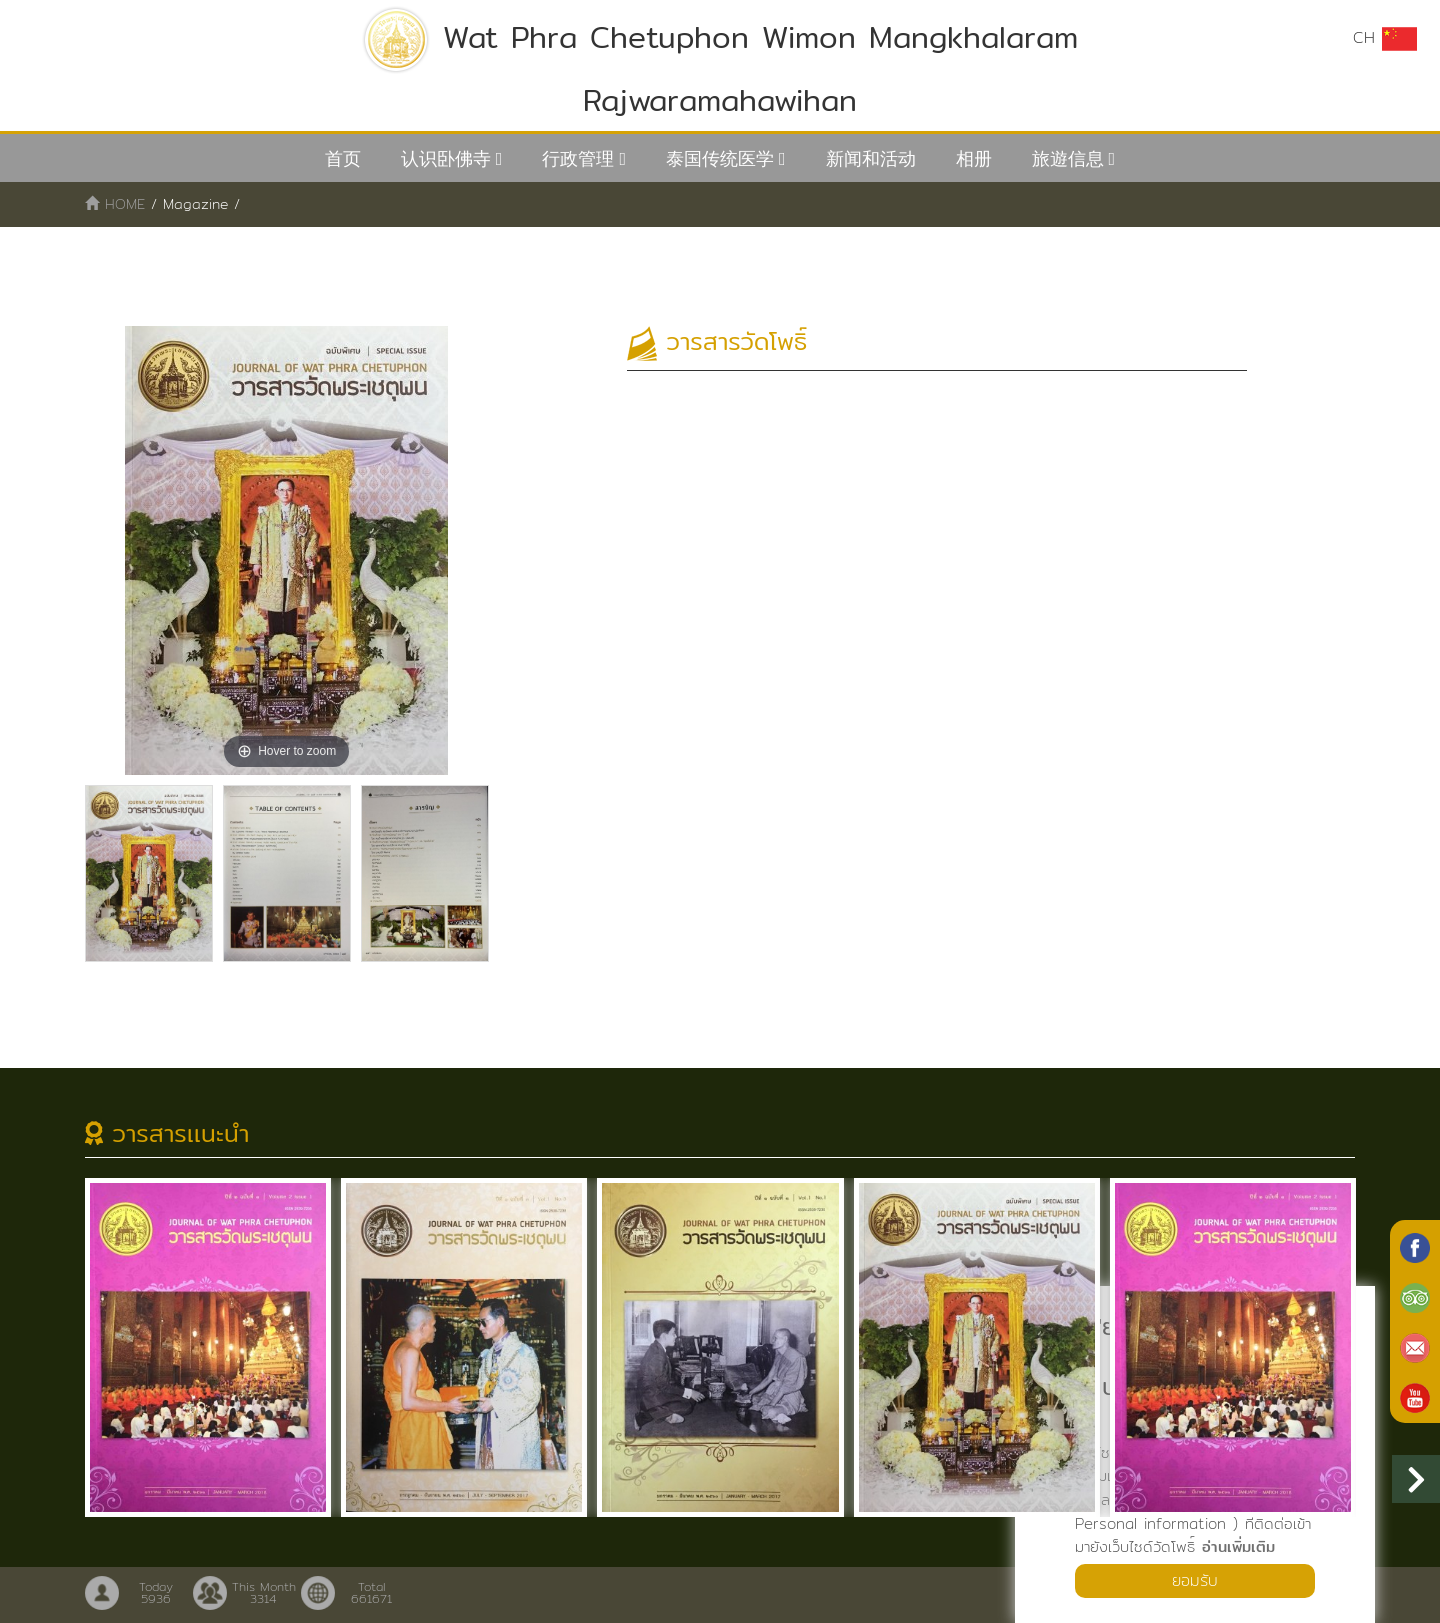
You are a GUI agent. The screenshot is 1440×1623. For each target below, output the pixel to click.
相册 (974, 158)
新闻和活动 (871, 158)
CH (1385, 38)
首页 (343, 158)
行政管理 (578, 158)
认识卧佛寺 (446, 158)
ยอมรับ (1195, 1580)
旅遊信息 (1068, 158)
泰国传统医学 (720, 158)
